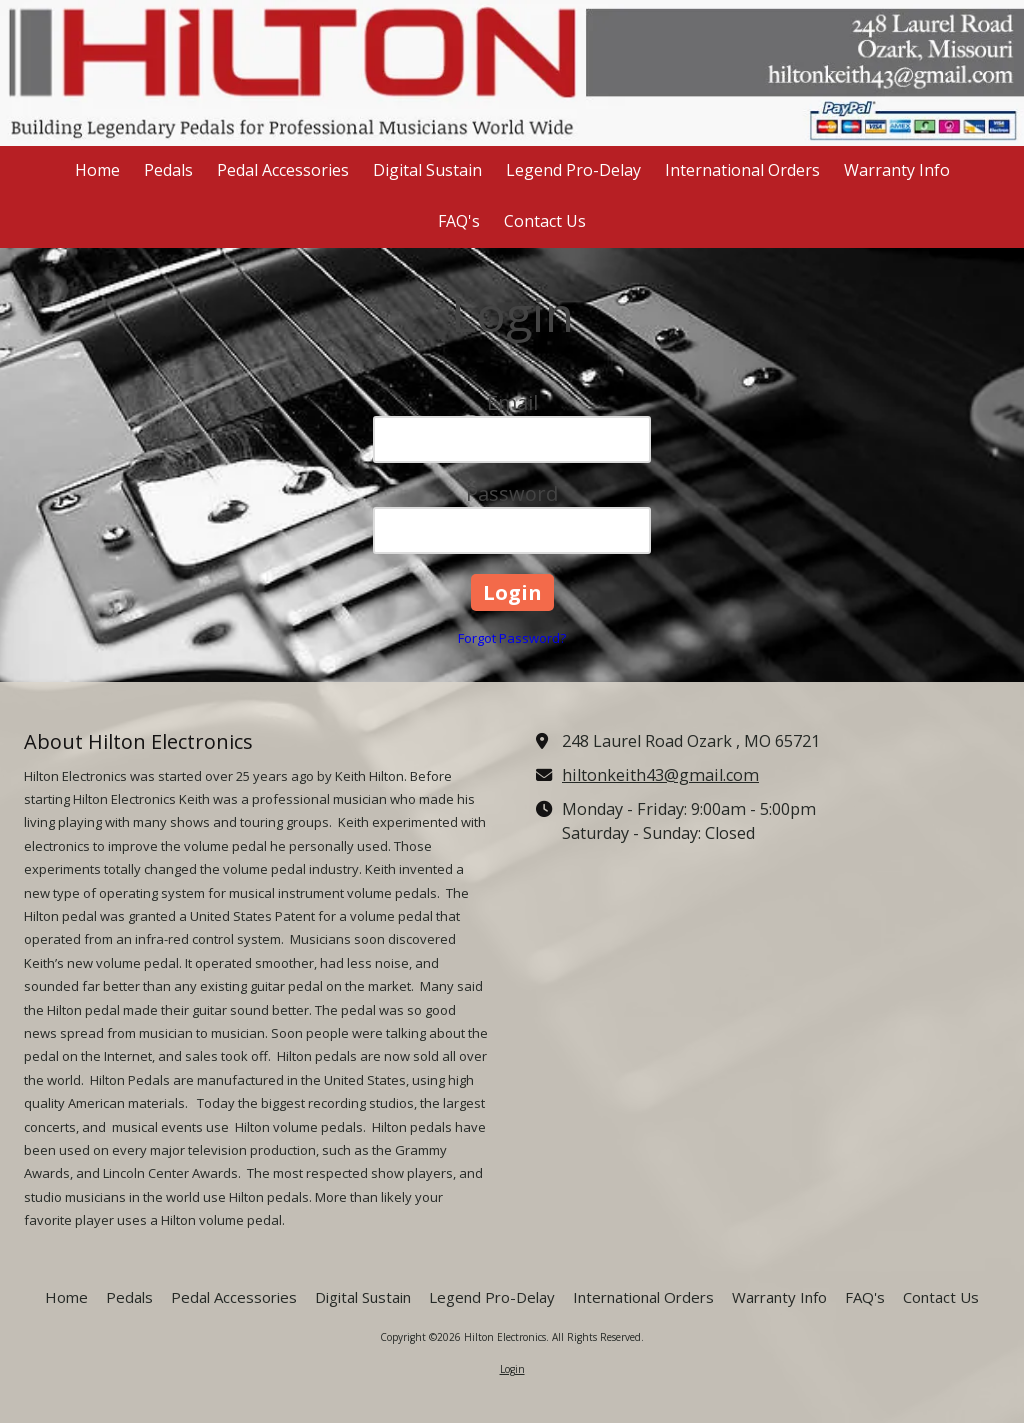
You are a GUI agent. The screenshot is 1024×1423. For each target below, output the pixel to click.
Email (512, 402)
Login (512, 1369)
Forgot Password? (512, 638)
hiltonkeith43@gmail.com (660, 775)
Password (512, 493)
